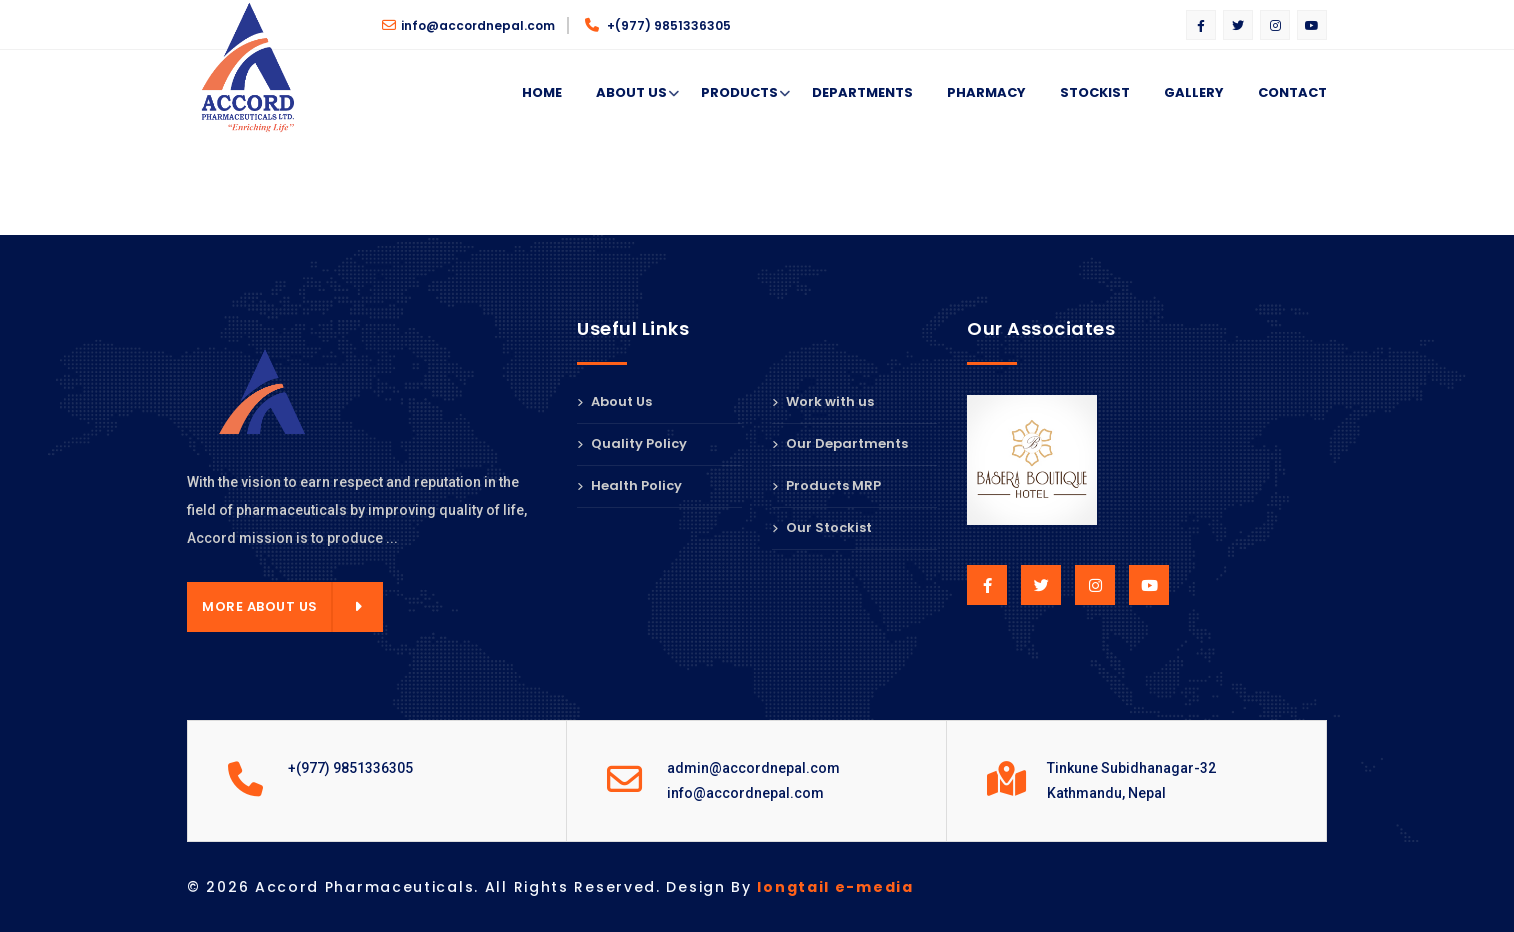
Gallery (1194, 92)
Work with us (823, 403)
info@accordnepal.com (468, 25)
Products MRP (826, 485)
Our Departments (840, 443)
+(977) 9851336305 (658, 25)
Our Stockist (822, 527)
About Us (631, 93)
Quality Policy (632, 443)
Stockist (1095, 92)
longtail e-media (835, 887)
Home (542, 92)
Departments (862, 92)
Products (739, 93)
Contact (1292, 92)
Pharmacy (986, 92)
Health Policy (629, 485)
